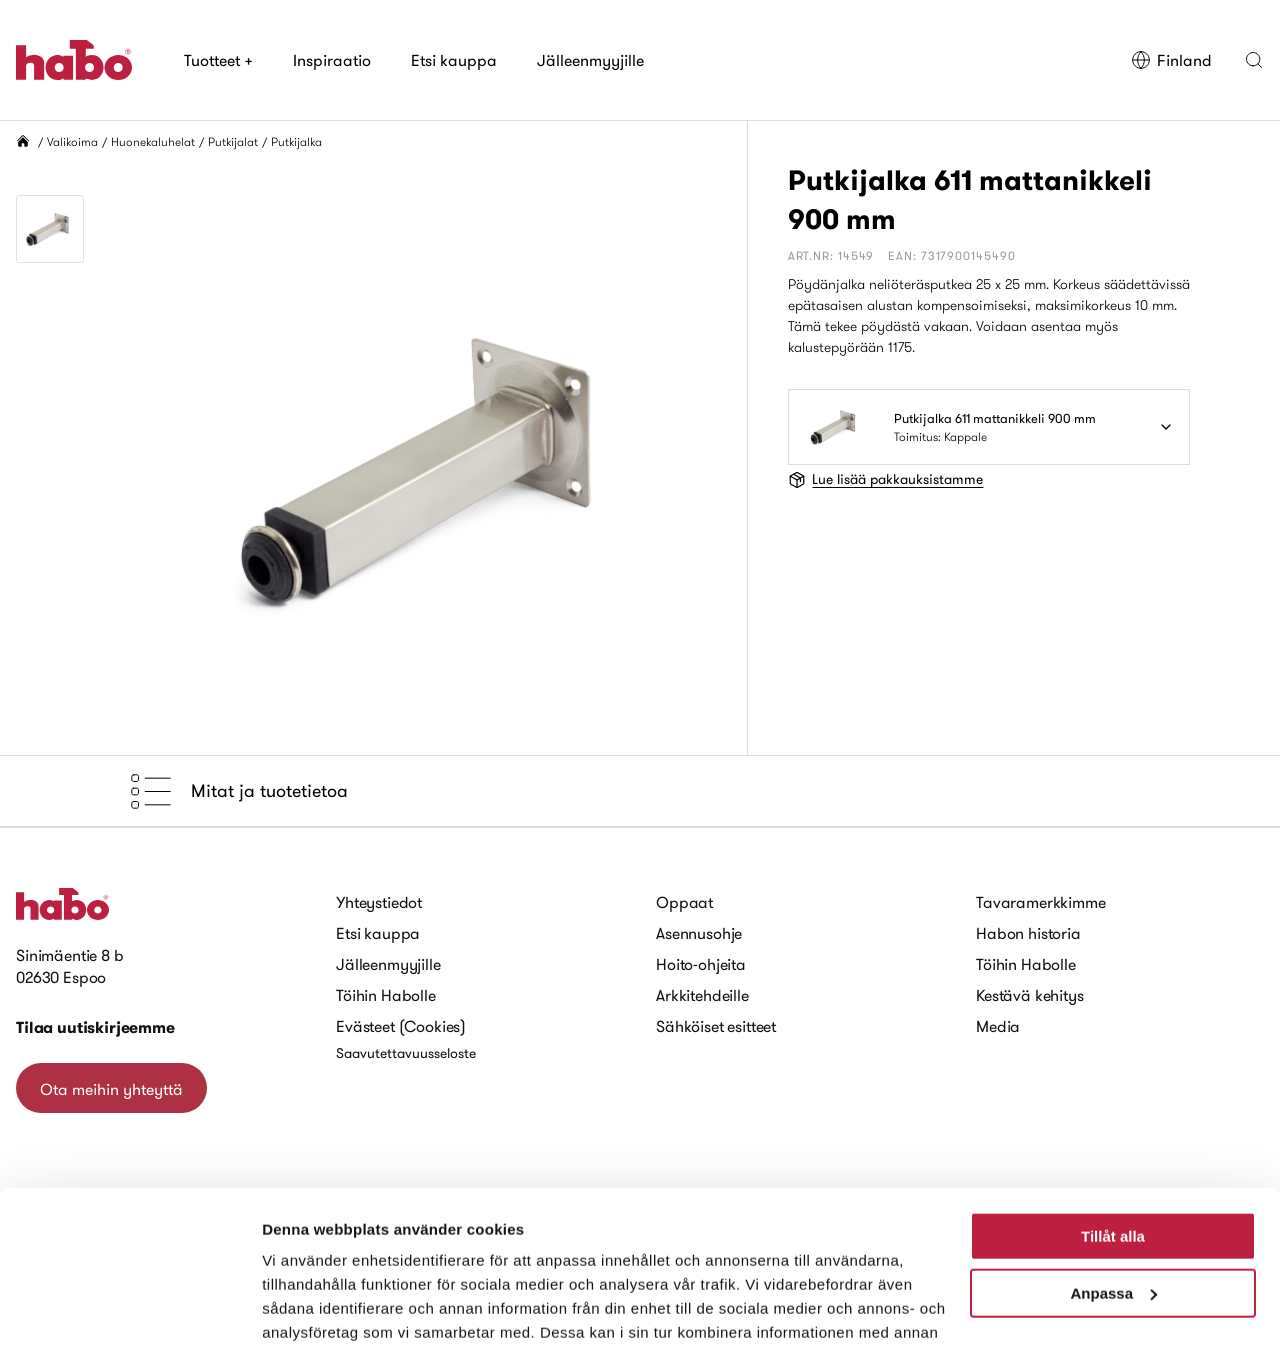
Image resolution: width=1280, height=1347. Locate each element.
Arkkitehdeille (702, 995)
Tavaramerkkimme (1041, 902)
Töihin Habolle (386, 995)
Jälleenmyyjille (590, 60)
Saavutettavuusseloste (406, 1053)
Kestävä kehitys (1030, 995)
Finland (1171, 60)
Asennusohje (699, 933)
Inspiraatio (332, 60)
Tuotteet (218, 60)
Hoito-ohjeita (701, 964)
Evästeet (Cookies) (401, 1026)
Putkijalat (233, 141)
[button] (1254, 60)
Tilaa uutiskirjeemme (95, 1027)
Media (998, 1026)
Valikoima (72, 141)
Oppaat (684, 902)
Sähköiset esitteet (716, 1026)
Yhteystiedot (379, 902)
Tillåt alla (1113, 1108)
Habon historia (1028, 933)
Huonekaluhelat (153, 141)
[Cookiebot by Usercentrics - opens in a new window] (129, 1308)
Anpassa (1113, 1164)
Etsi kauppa (454, 60)
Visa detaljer (306, 1307)
